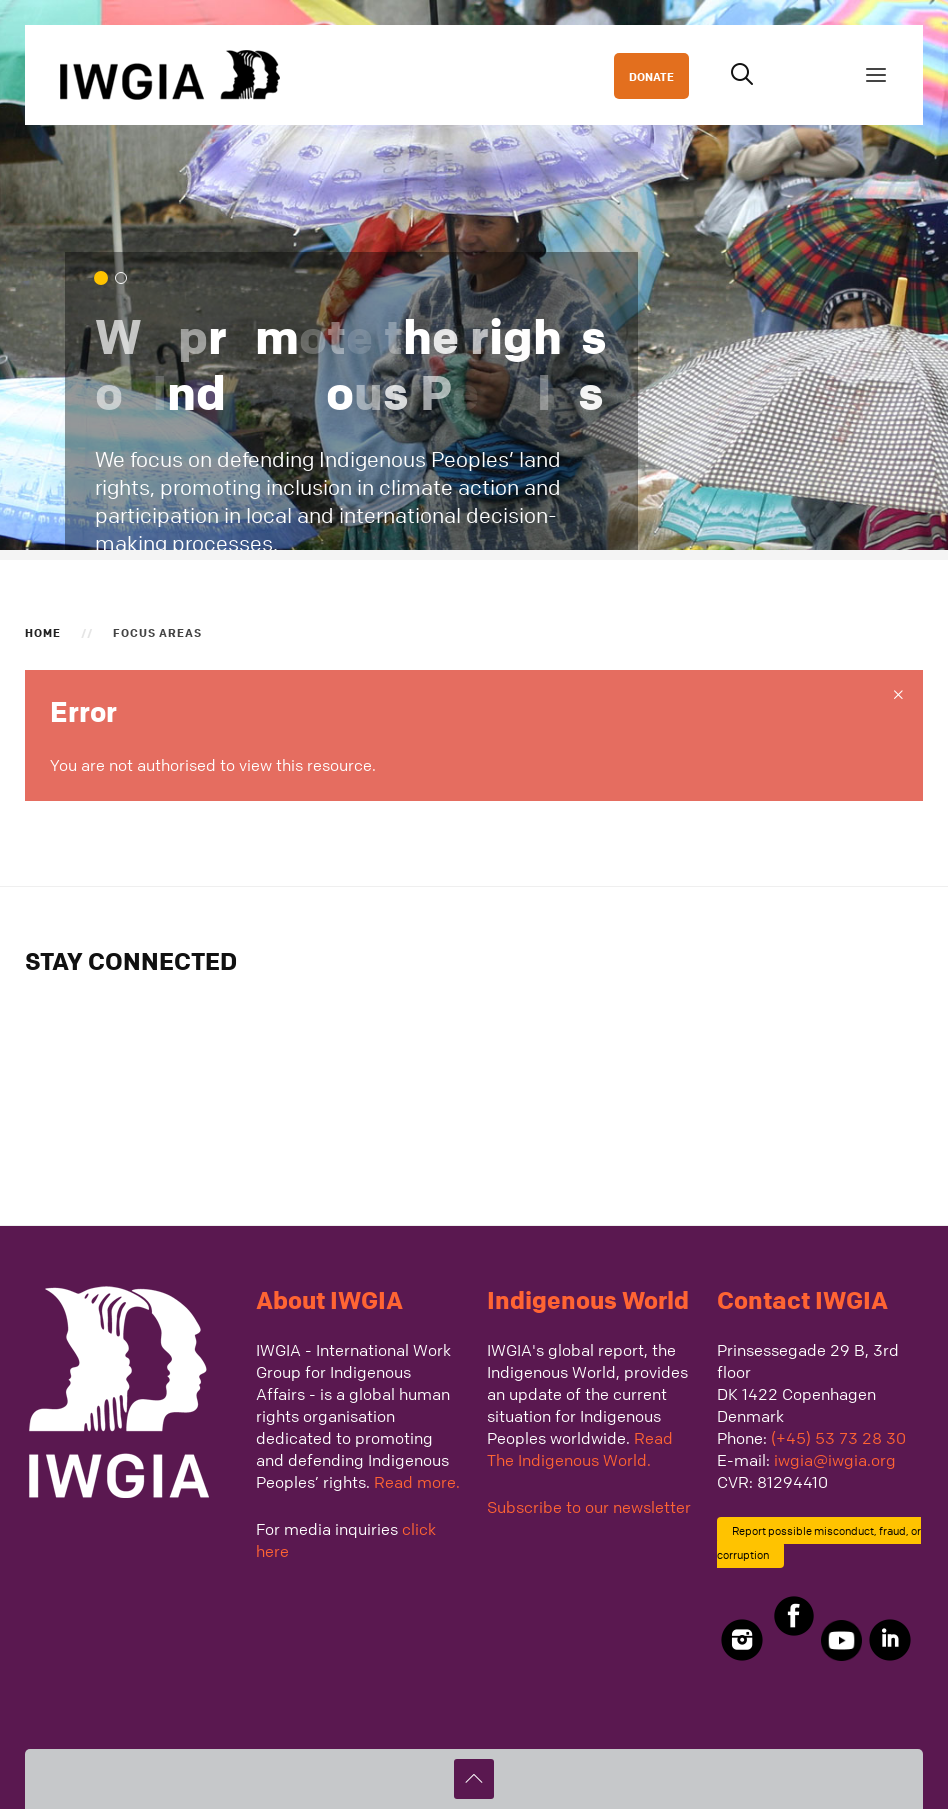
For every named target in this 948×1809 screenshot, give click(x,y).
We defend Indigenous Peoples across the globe (126, 279)
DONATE (651, 76)
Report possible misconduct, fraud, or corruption (819, 1542)
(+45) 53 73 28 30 (838, 1438)
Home (43, 632)
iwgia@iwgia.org (835, 1460)
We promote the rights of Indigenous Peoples (106, 279)
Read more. (417, 1482)
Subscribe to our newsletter (589, 1507)
